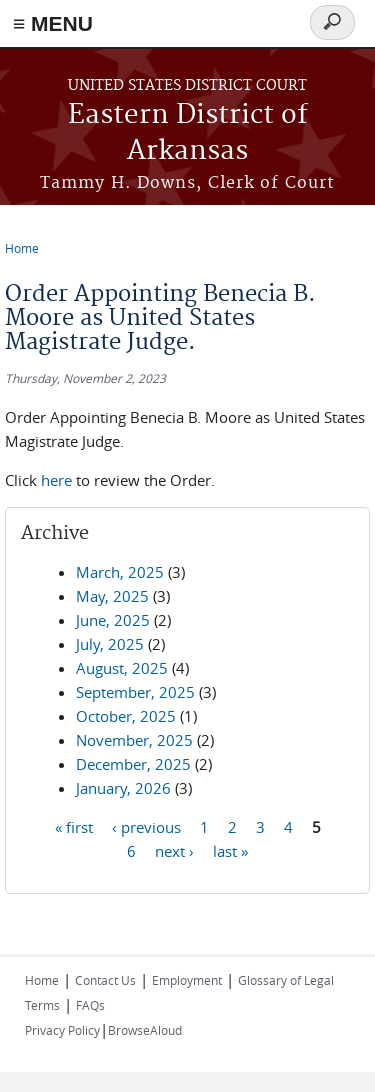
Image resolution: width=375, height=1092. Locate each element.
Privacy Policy (62, 1030)
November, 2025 (134, 740)
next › (174, 851)
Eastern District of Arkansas (188, 133)
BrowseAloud (145, 1030)
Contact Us (105, 980)
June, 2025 (113, 620)
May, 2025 (112, 596)
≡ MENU (53, 23)
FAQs (90, 1005)
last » (230, 851)
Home (22, 248)
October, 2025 (126, 716)
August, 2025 (122, 668)
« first (74, 827)
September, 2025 (135, 692)
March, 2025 (120, 572)
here (58, 480)
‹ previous (146, 827)
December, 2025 (133, 764)
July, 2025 (110, 644)
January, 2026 (123, 788)
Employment (187, 980)
